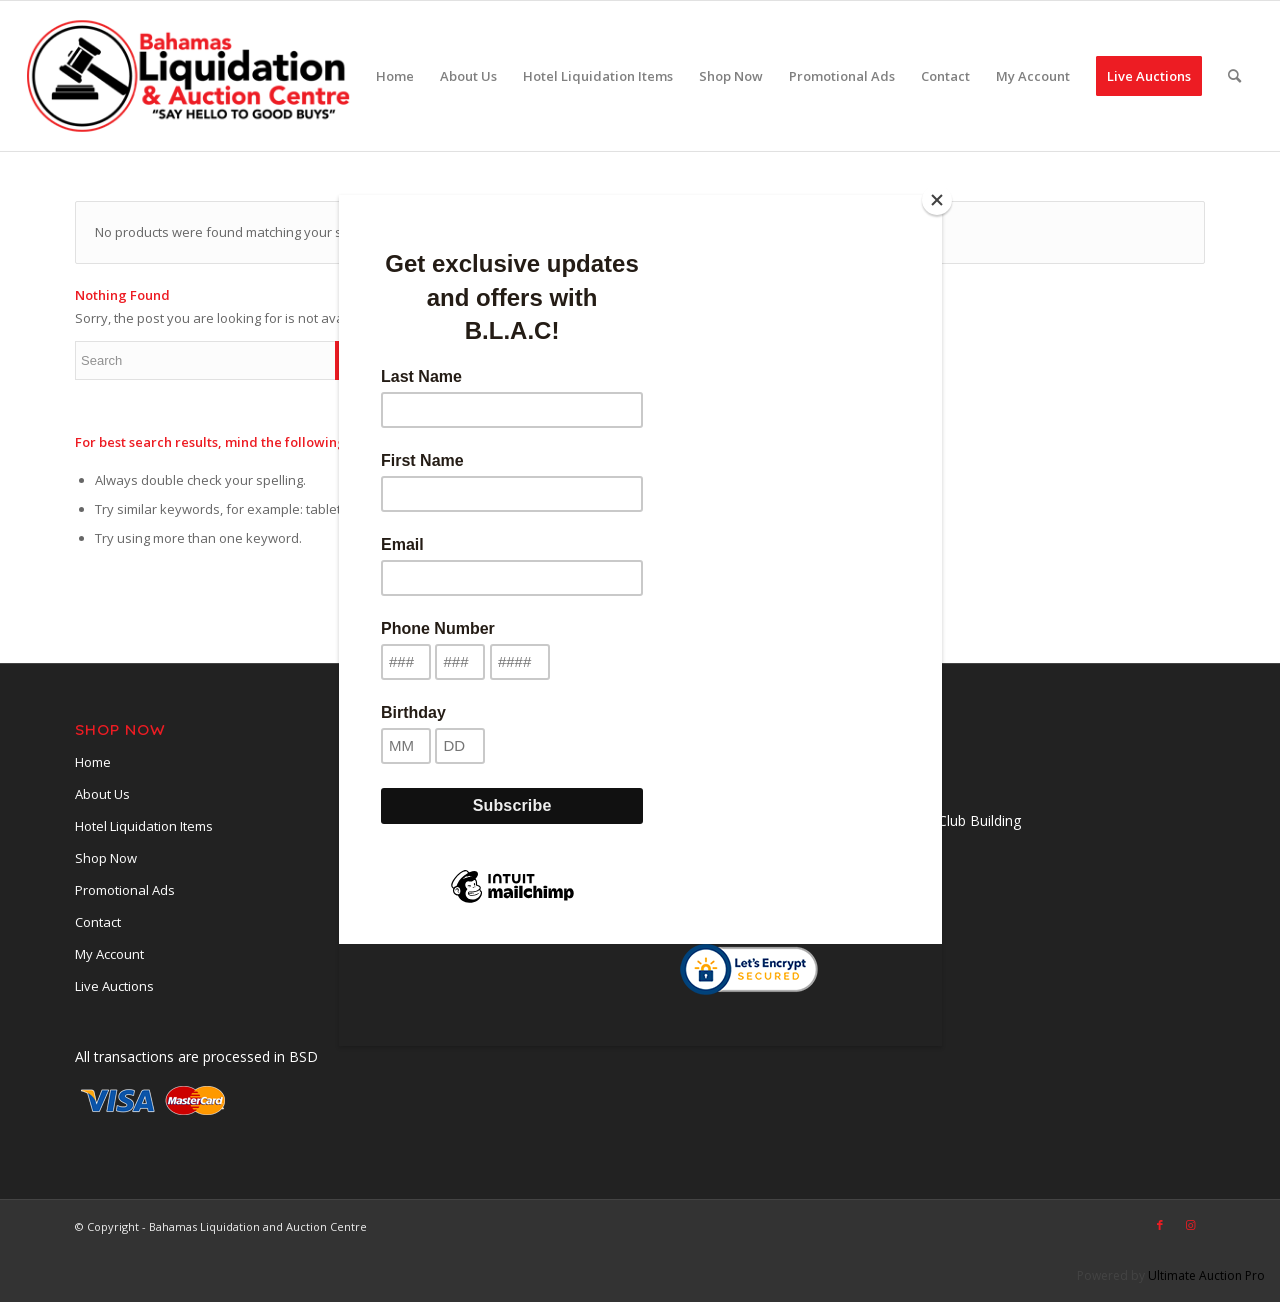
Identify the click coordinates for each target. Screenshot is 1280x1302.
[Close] (937, 200)
